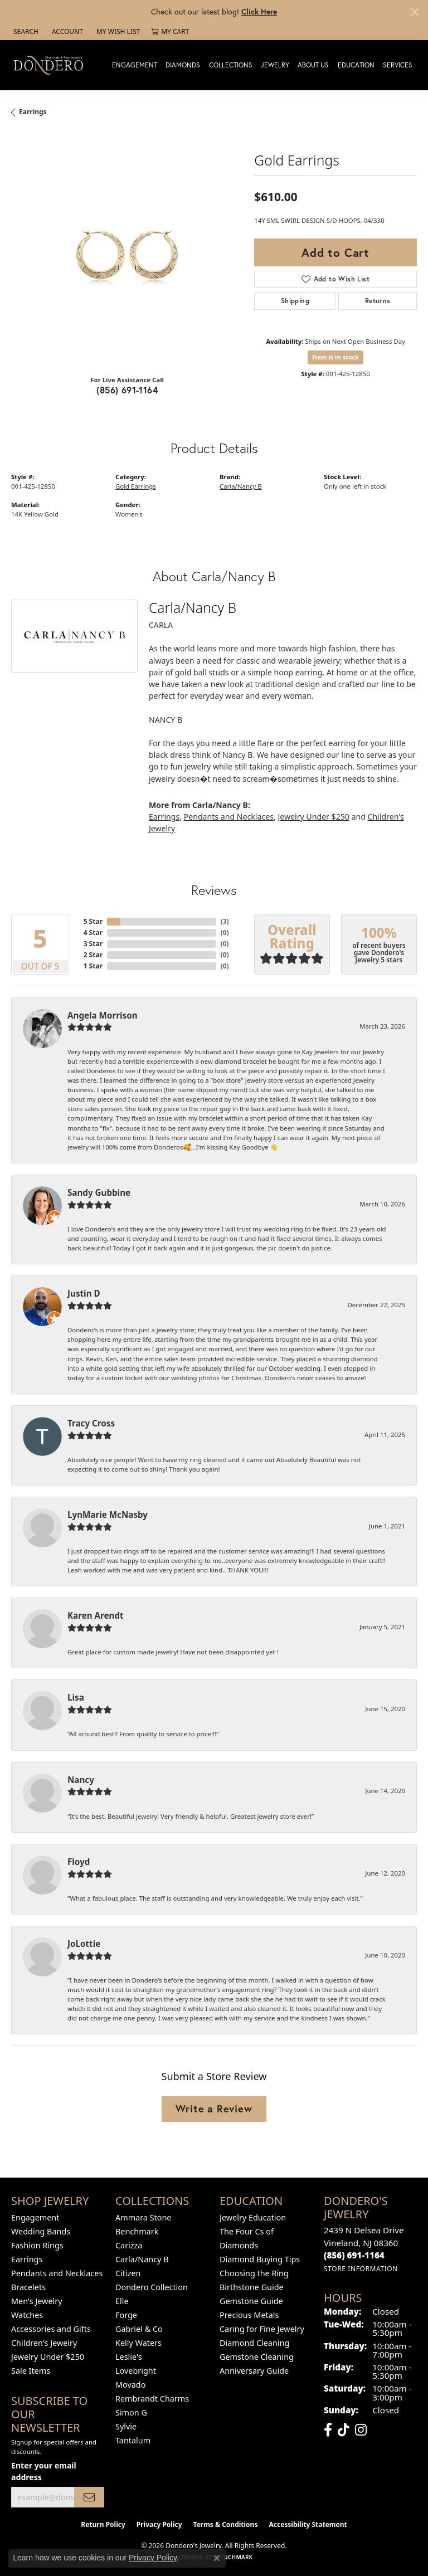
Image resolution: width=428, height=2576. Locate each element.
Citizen (128, 2273)
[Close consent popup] (216, 2558)
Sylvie (126, 2426)
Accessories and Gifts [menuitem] (51, 2329)
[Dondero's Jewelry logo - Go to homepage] (51, 64)
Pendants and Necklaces (229, 816)
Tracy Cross (91, 1423)
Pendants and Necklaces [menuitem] (57, 2273)
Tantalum (132, 2440)
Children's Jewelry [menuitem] (44, 2343)
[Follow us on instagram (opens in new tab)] (361, 2430)
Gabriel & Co (139, 2329)
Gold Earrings (135, 486)
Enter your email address (43, 2471)
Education (356, 65)
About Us (313, 65)
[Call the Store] (354, 2255)
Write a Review (214, 2108)
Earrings (33, 111)
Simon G (131, 2412)
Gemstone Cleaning (257, 2356)
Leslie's (128, 2356)
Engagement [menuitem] (35, 2217)
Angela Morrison (102, 1015)
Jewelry (275, 65)
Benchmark (136, 2231)
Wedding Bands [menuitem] (40, 2231)
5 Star (93, 921)
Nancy (80, 1779)
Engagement (134, 65)
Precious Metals (249, 2315)
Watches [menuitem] (27, 2315)
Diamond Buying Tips (260, 2259)
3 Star (93, 943)
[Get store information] (361, 2268)
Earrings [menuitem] (26, 2259)
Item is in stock (335, 357)
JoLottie (83, 1943)
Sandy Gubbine (98, 1192)
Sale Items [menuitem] (30, 2370)
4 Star (93, 932)
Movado (130, 2384)
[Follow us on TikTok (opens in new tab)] (343, 2430)
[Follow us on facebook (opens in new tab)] (328, 2430)
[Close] (414, 12)
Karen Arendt (95, 1615)
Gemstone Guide (251, 2301)
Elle (122, 2301)
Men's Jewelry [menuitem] (36, 2301)
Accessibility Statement (308, 2524)
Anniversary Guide (254, 2370)
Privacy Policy (159, 2524)
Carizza (128, 2245)
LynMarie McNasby (107, 1514)
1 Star (93, 966)
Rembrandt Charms (152, 2398)
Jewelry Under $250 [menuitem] (47, 2356)
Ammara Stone (143, 2217)
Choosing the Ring (254, 2273)
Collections (230, 65)
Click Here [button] (259, 11)
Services (397, 65)
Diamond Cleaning (254, 2343)
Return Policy (103, 2524)
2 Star (93, 955)
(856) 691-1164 (127, 390)
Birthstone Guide (252, 2287)
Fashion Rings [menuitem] (37, 2245)
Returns (378, 300)
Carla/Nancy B (241, 486)
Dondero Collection (151, 2287)
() (225, 921)
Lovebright (135, 2370)
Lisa (75, 1697)
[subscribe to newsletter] (89, 2497)
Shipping (295, 300)
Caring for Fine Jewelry (262, 2329)
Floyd (78, 1861)
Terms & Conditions (225, 2524)
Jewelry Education (253, 2217)
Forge (126, 2315)
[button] (24, 31)
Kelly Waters (138, 2343)
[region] (127, 250)
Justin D (83, 1293)
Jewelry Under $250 (313, 816)
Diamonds (183, 65)
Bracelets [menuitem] (28, 2287)
